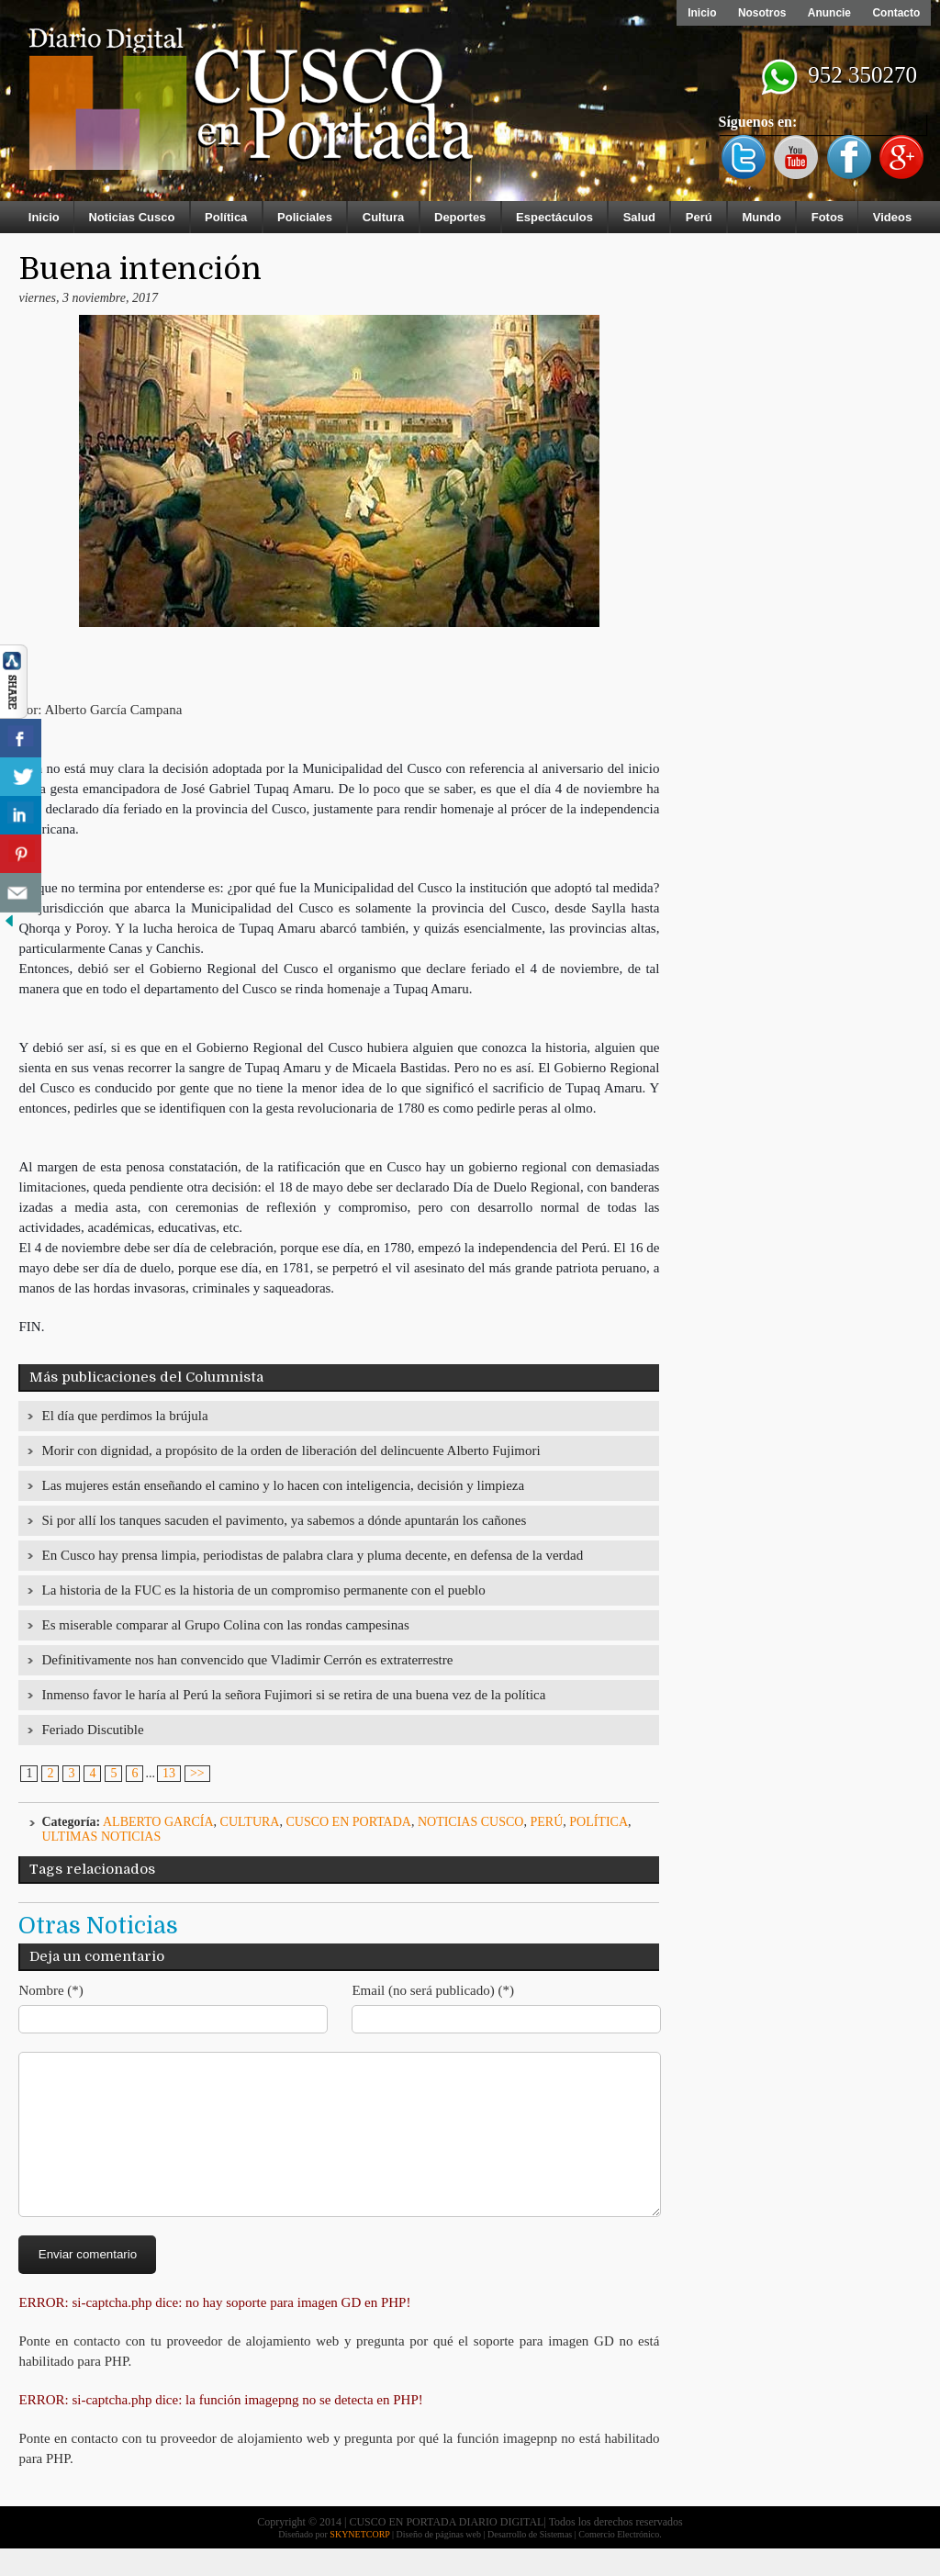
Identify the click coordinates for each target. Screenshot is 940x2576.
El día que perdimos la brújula (124, 1415)
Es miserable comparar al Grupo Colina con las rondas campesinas (224, 1625)
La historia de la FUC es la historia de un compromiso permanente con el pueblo (263, 1590)
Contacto (896, 12)
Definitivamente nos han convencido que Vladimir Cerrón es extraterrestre (247, 1659)
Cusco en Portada (348, 1822)
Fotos (827, 217)
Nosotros (760, 12)
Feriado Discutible (92, 1729)
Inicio (700, 12)
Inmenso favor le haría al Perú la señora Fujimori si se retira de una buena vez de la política (293, 1694)
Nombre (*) (50, 1990)
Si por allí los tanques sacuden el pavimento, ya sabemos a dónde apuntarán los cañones (283, 1520)
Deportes (460, 217)
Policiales (304, 217)
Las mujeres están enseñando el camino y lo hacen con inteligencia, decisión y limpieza (282, 1485)
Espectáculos (554, 217)
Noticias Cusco (131, 217)
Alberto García (158, 1822)
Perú (699, 217)
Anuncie (828, 12)
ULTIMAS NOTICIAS (101, 1836)
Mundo (761, 217)
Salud (639, 217)
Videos (892, 217)
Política (226, 217)
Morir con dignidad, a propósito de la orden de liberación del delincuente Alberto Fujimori (290, 1450)
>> (197, 1773)
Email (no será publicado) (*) (433, 1990)
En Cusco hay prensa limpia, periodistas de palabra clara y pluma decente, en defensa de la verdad (312, 1555)
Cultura (384, 217)
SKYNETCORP (359, 2562)
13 (168, 1773)
